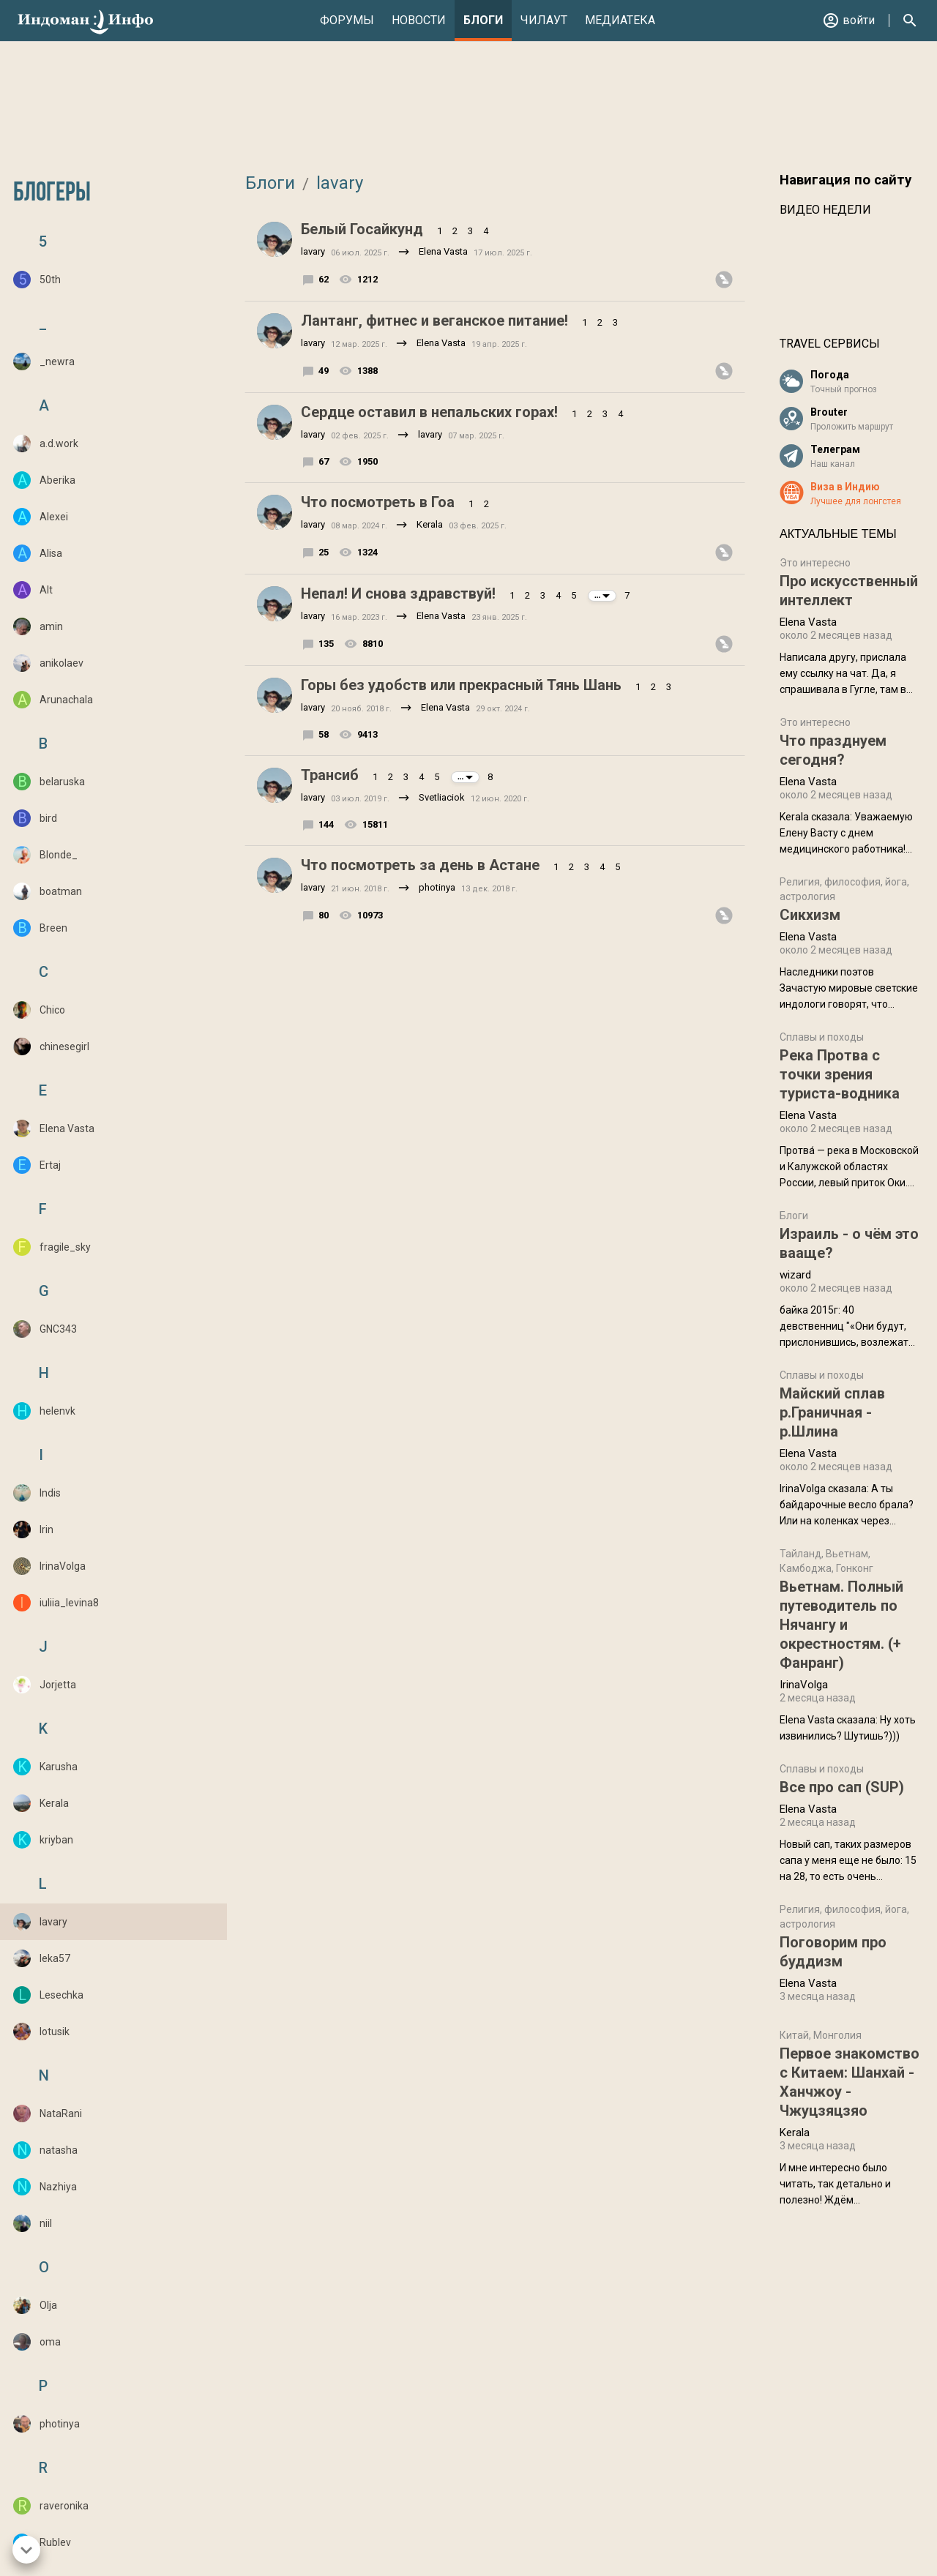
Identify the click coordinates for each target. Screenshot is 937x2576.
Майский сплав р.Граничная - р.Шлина (832, 1412)
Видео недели (825, 210)
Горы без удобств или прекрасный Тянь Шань (461, 685)
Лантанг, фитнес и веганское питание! (434, 320)
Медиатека (620, 20)
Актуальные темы (838, 534)
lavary (337, 183)
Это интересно (815, 563)
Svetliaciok (442, 797)
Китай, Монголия (821, 2035)
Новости (419, 20)
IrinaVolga (804, 1684)
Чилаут (543, 20)
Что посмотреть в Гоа (378, 502)
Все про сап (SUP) (842, 1787)
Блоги (483, 20)
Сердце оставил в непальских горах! (429, 412)
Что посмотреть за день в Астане (420, 865)
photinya (437, 887)
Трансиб (330, 775)
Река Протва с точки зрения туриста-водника (840, 1074)
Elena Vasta (443, 251)
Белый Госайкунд (362, 229)
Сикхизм (810, 915)
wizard (795, 1274)
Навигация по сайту (845, 180)
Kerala (430, 524)
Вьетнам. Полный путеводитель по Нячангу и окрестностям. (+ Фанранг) (841, 1624)
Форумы (347, 20)
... (602, 595)
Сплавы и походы (822, 1037)
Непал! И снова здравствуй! (398, 593)
